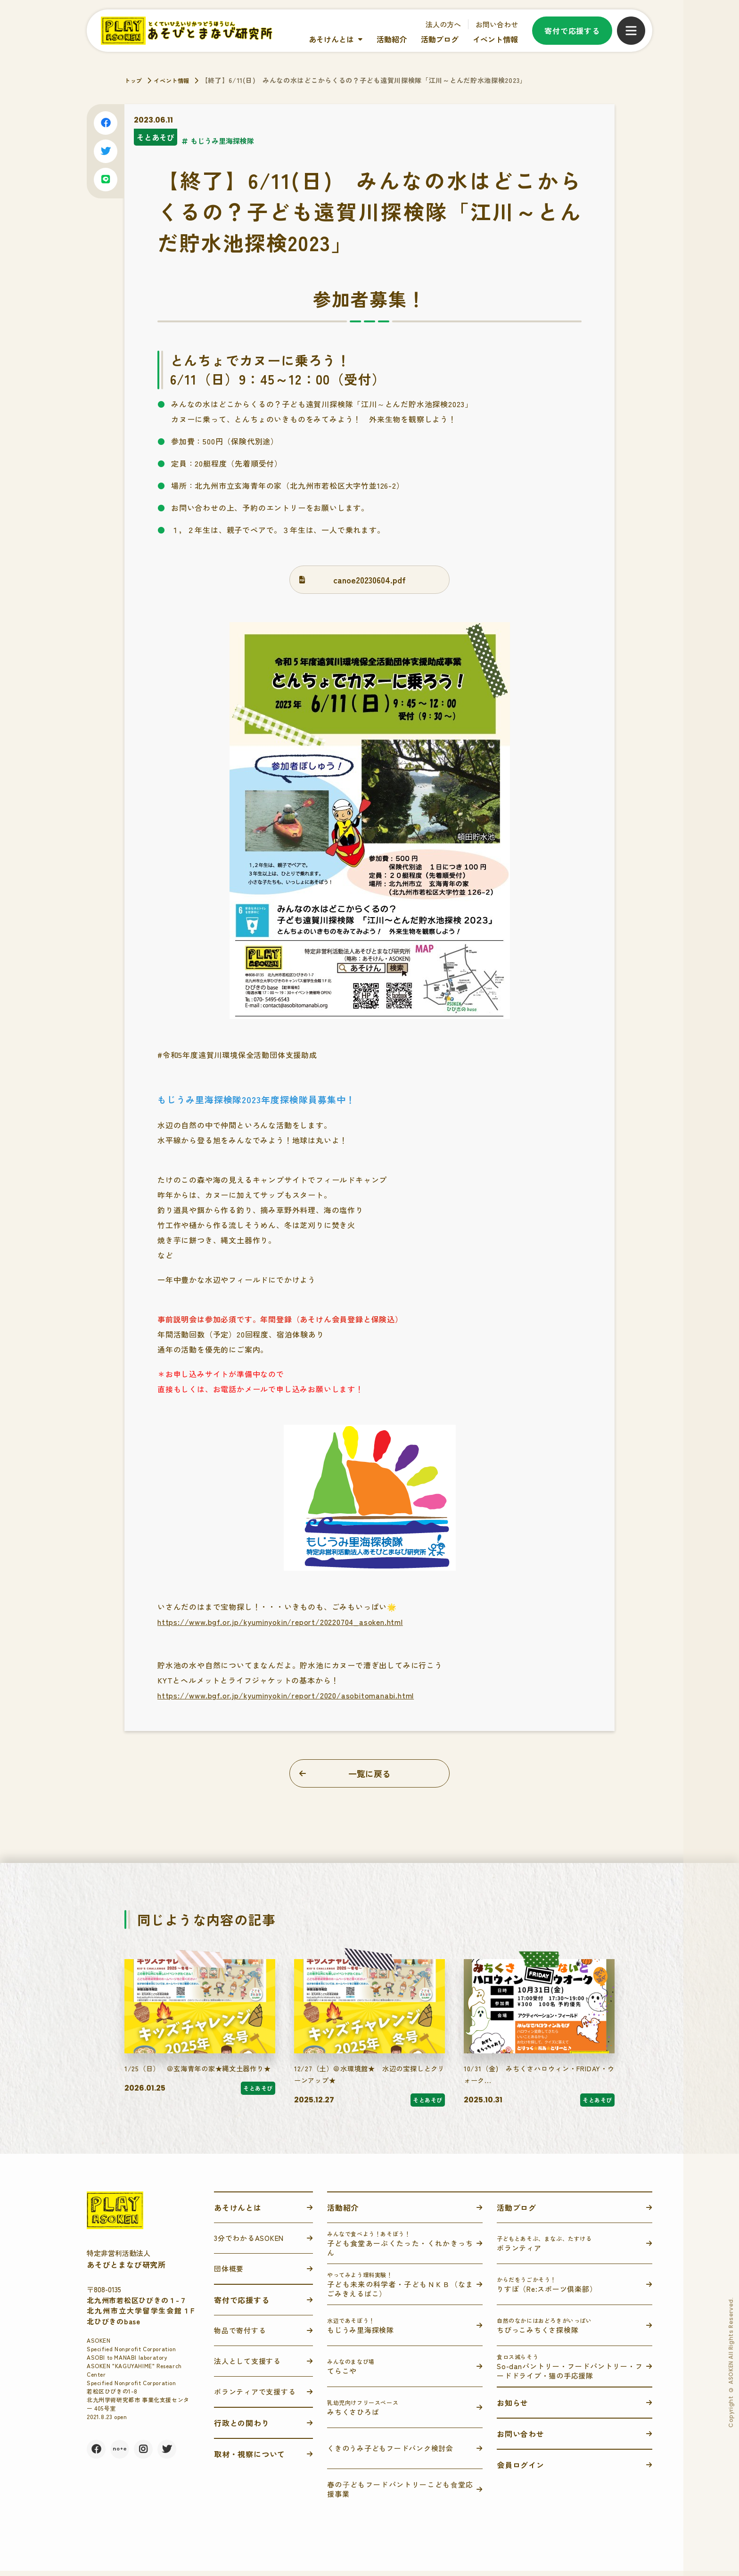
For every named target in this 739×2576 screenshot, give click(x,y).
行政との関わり (242, 2428)
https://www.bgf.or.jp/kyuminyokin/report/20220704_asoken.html (280, 1621)
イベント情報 (495, 39)
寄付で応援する (572, 30)
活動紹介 (392, 39)
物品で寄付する (240, 2335)
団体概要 (229, 2274)
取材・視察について (249, 2459)
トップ (134, 80)
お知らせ (512, 2407)
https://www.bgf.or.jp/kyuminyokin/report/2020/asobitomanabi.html (285, 1695)
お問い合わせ (497, 24)
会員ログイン (520, 2470)
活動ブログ (440, 39)
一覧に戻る (369, 1773)
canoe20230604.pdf (369, 580)
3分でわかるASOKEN (249, 2243)
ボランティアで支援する (255, 2397)
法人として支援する (247, 2366)
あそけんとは (331, 39)
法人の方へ (443, 24)
